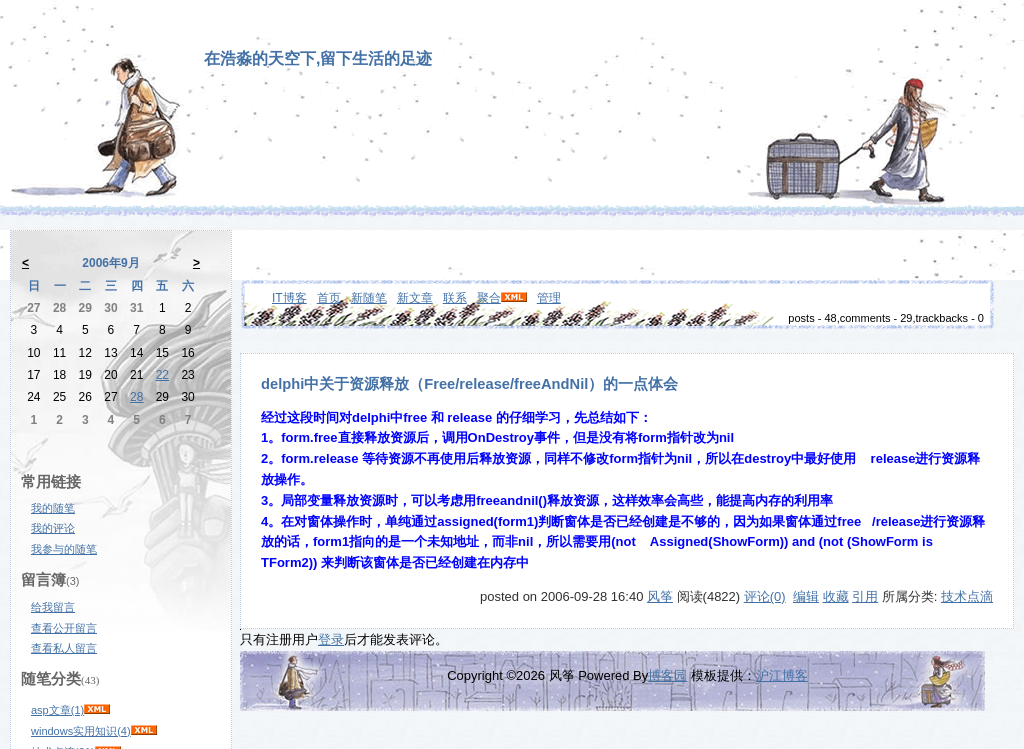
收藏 (836, 596)
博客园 (667, 675)
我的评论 (53, 528)
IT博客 (289, 298)
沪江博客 (782, 675)
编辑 (806, 596)
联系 (455, 298)
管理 (549, 298)
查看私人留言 (64, 648)
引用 (865, 596)
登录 (331, 639)
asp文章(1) (57, 710)
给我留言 (53, 607)
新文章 (415, 298)
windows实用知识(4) (81, 731)
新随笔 (369, 298)
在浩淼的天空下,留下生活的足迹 (318, 58)
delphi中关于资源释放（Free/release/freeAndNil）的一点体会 (469, 384)
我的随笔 (53, 508)
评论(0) (765, 596)
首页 (329, 298)
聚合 (489, 298)
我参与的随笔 (64, 549)
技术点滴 (967, 596)
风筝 (660, 596)
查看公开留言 (64, 628)
